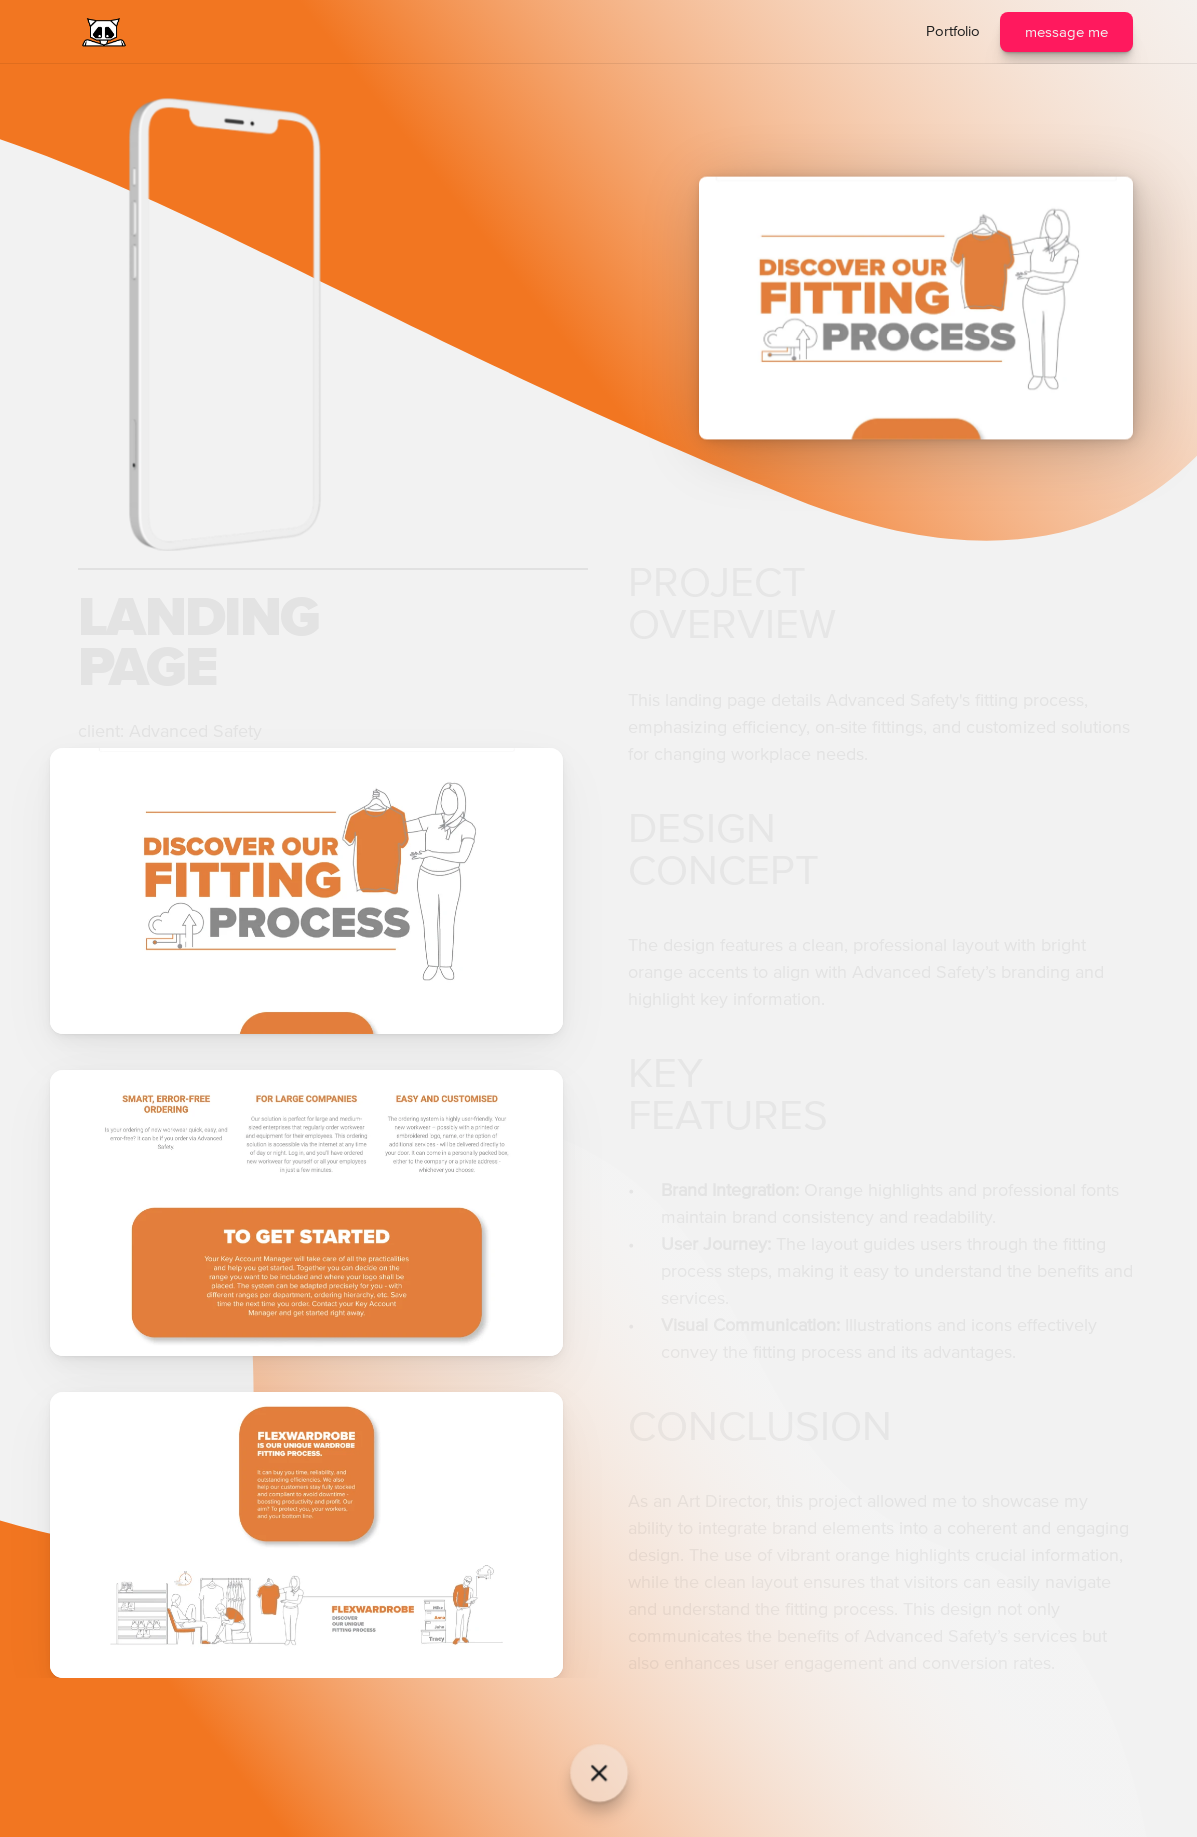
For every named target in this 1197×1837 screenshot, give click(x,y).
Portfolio (953, 31)
